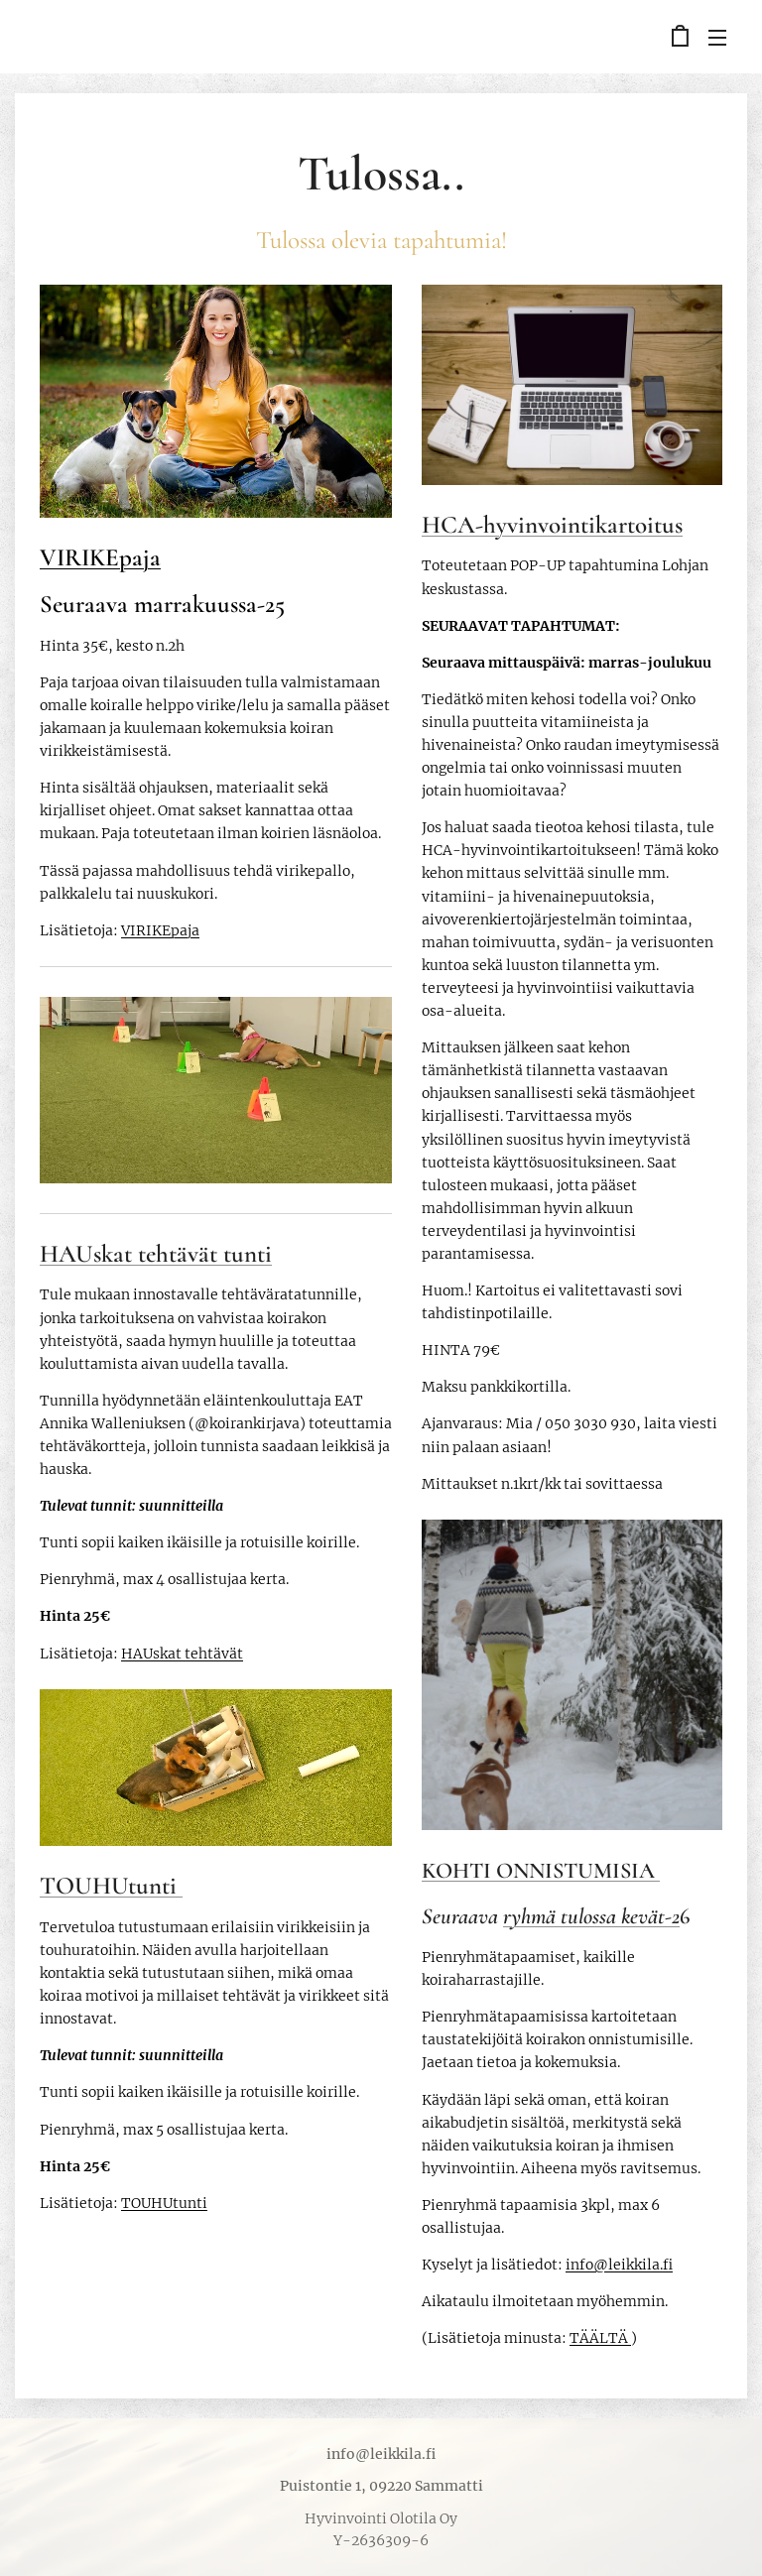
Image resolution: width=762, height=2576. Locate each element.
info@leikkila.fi (619, 2264)
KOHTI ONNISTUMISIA (541, 1869)
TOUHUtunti (111, 1886)
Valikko (717, 38)
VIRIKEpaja (100, 557)
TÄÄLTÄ (600, 2338)
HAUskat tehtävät (182, 1652)
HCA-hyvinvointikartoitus (552, 524)
